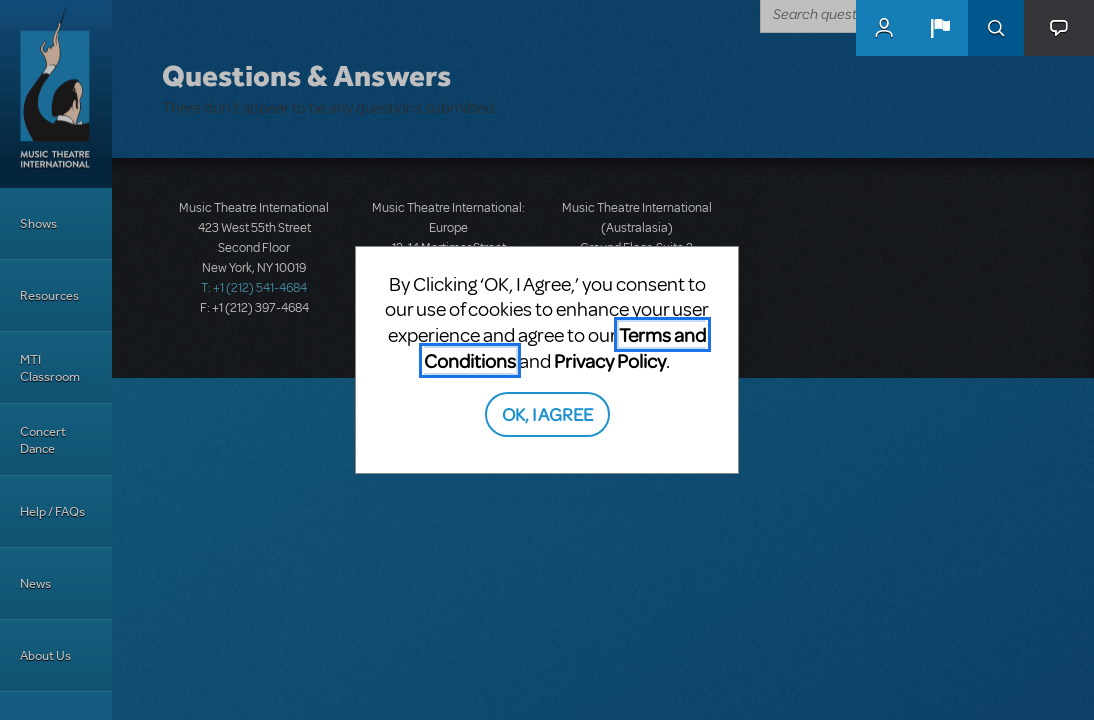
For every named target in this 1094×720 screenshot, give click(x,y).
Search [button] (996, 28)
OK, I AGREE (547, 413)
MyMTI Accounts (884, 28)
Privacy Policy (610, 360)
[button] (940, 28)
